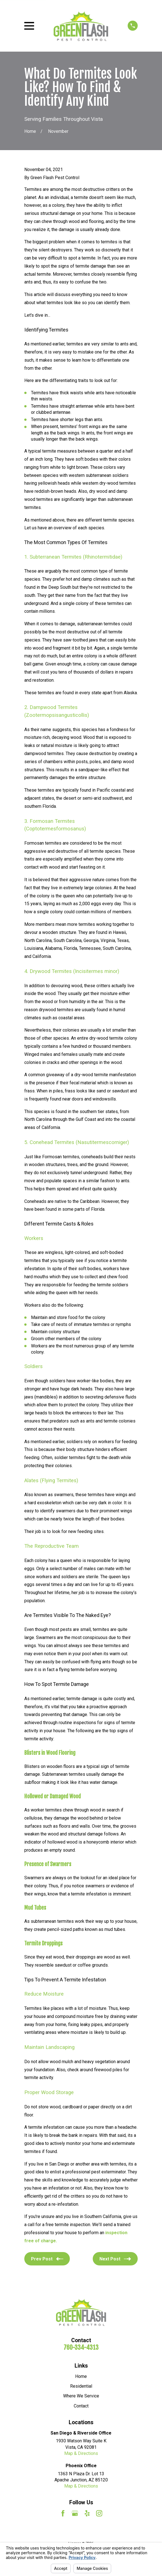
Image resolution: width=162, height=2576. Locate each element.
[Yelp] (87, 2513)
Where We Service (81, 2396)
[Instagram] (99, 2513)
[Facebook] (63, 2513)
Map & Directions (81, 2453)
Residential (81, 2386)
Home (81, 2376)
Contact (81, 2406)
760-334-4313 (81, 2347)
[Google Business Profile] (75, 2513)
